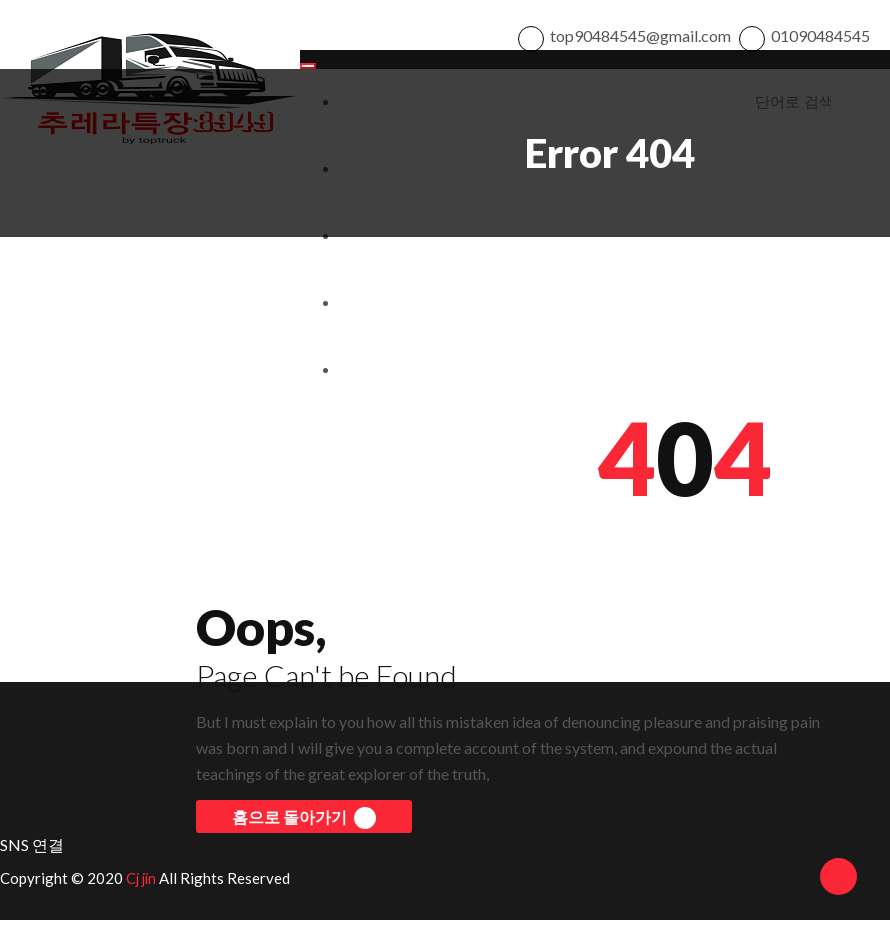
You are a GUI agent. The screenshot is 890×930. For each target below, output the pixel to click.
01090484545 (820, 40)
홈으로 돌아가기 (304, 828)
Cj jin (142, 888)
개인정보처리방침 (389, 313)
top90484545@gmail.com (640, 40)
